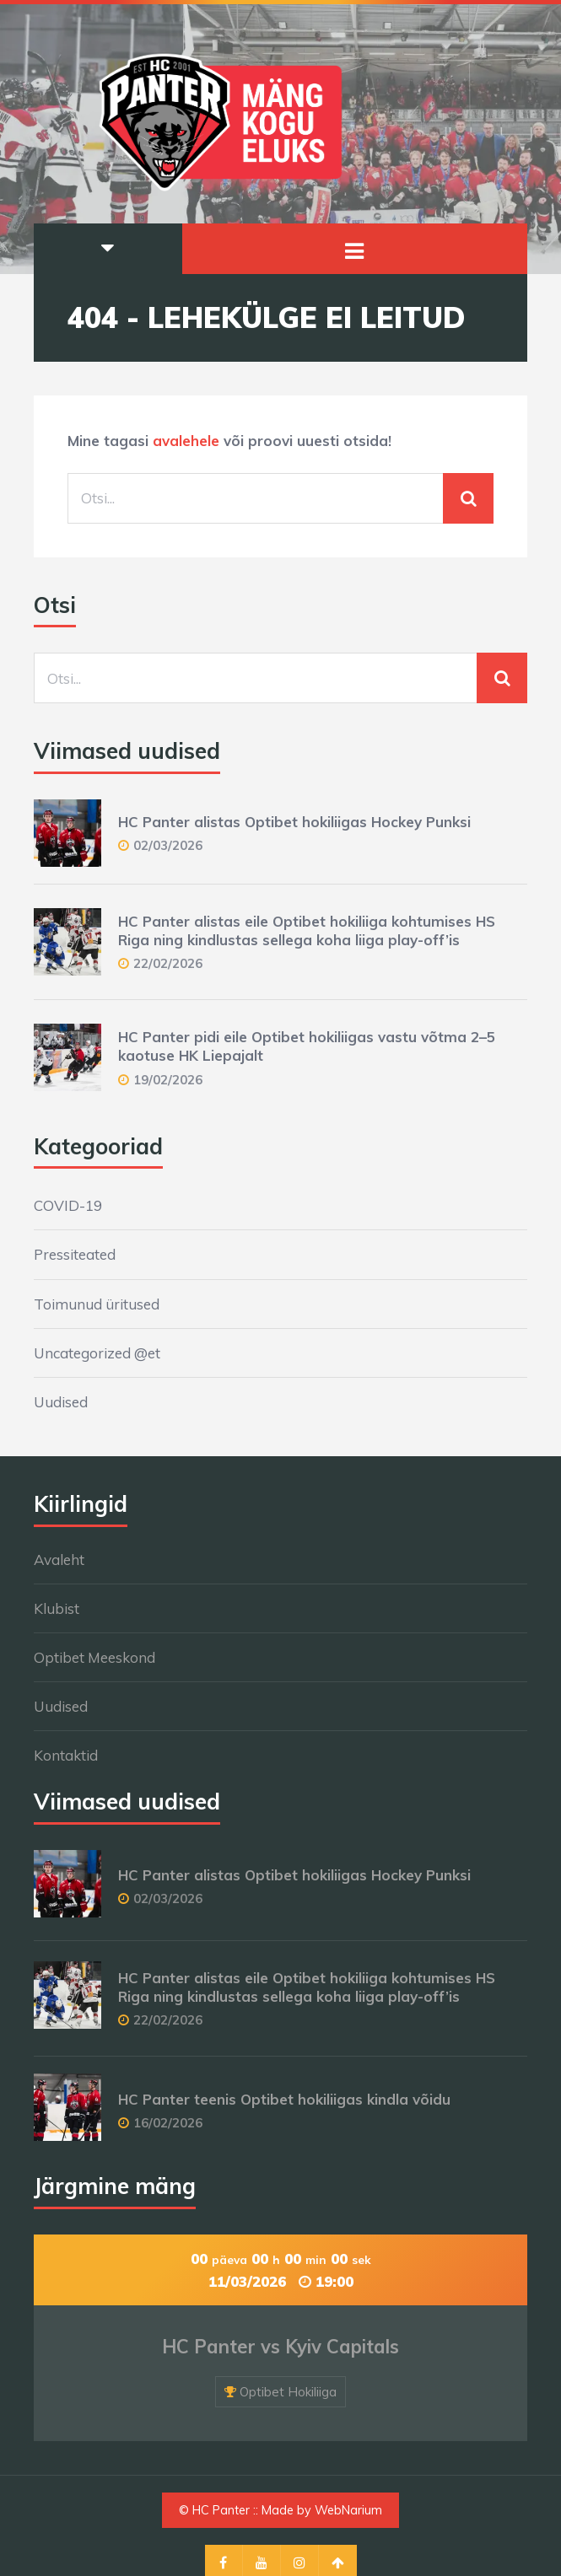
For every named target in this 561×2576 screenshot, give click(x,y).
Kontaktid (66, 1755)
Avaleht (59, 1559)
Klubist (56, 1608)
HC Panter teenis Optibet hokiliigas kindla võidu (284, 2099)
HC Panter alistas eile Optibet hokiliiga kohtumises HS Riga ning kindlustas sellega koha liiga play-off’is (306, 930)
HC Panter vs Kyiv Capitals (280, 2346)
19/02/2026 (167, 1080)
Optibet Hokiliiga (288, 2392)
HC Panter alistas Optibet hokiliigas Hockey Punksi (294, 822)
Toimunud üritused (96, 1304)
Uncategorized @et (97, 1353)
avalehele (186, 440)
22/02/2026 (167, 963)
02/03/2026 (167, 845)
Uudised (61, 1402)
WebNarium (348, 2510)
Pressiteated (75, 1254)
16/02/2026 (167, 2123)
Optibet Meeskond (94, 1657)
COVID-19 (68, 1205)
